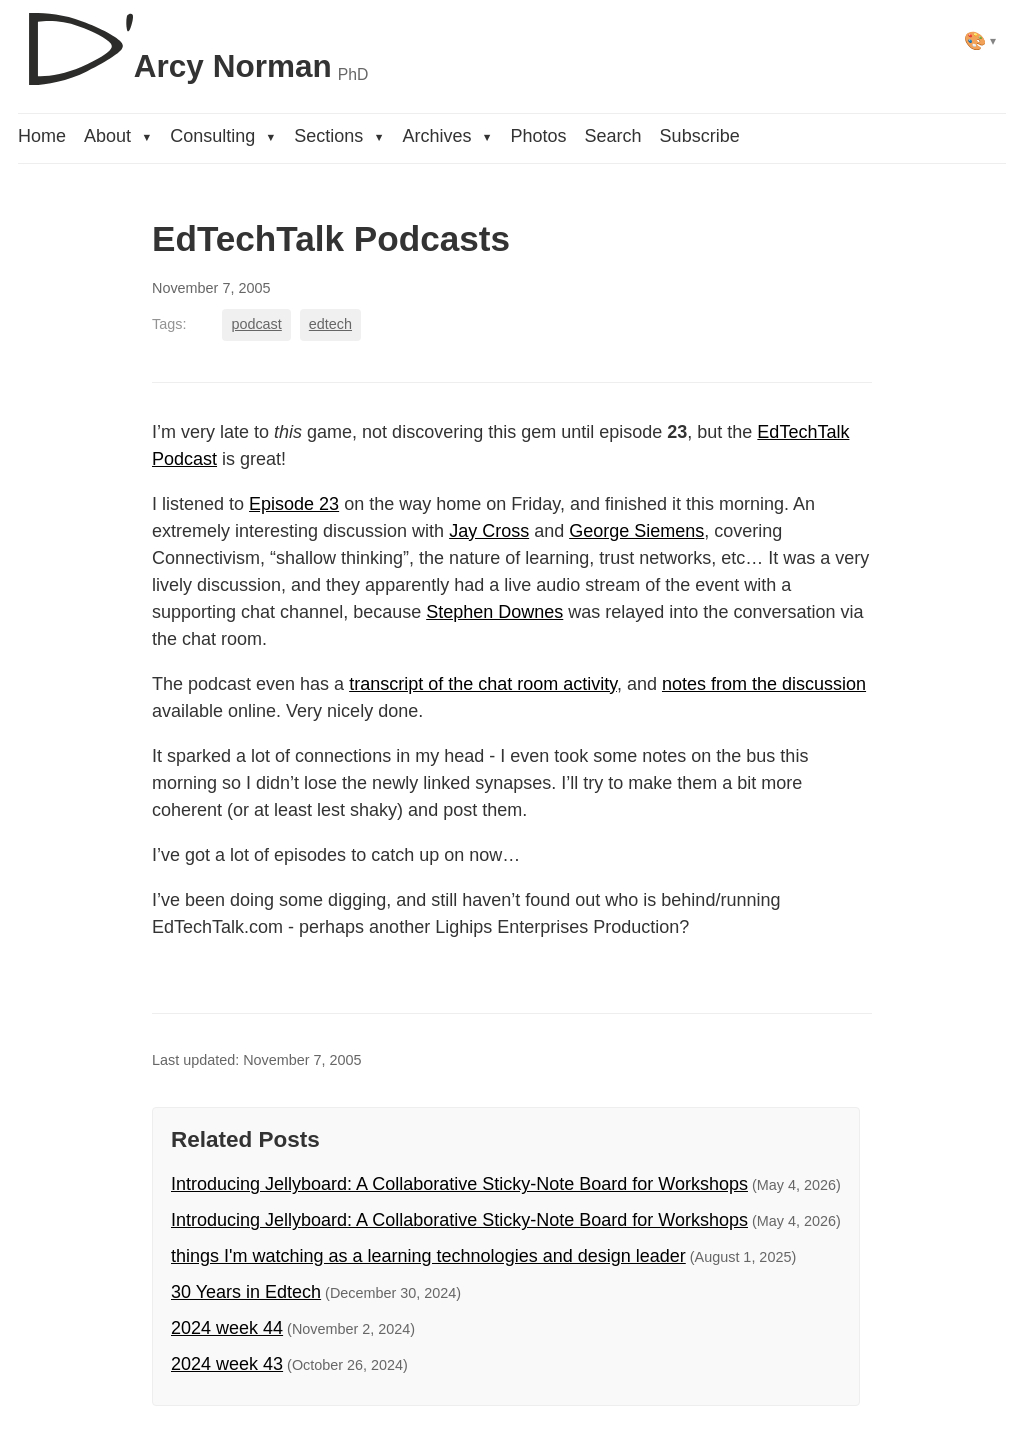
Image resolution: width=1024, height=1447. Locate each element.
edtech (330, 324)
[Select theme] (980, 40)
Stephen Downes (494, 612)
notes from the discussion (764, 684)
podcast (256, 324)
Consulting (223, 136)
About (118, 136)
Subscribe (700, 136)
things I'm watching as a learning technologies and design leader (428, 1256)
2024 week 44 (227, 1328)
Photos (539, 136)
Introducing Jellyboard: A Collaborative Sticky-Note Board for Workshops (459, 1184)
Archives (447, 136)
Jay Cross (489, 531)
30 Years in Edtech (246, 1292)
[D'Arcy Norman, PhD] (193, 41)
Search (613, 136)
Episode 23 (294, 504)
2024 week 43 (227, 1364)
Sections (339, 136)
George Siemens (636, 531)
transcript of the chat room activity (483, 684)
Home (42, 136)
